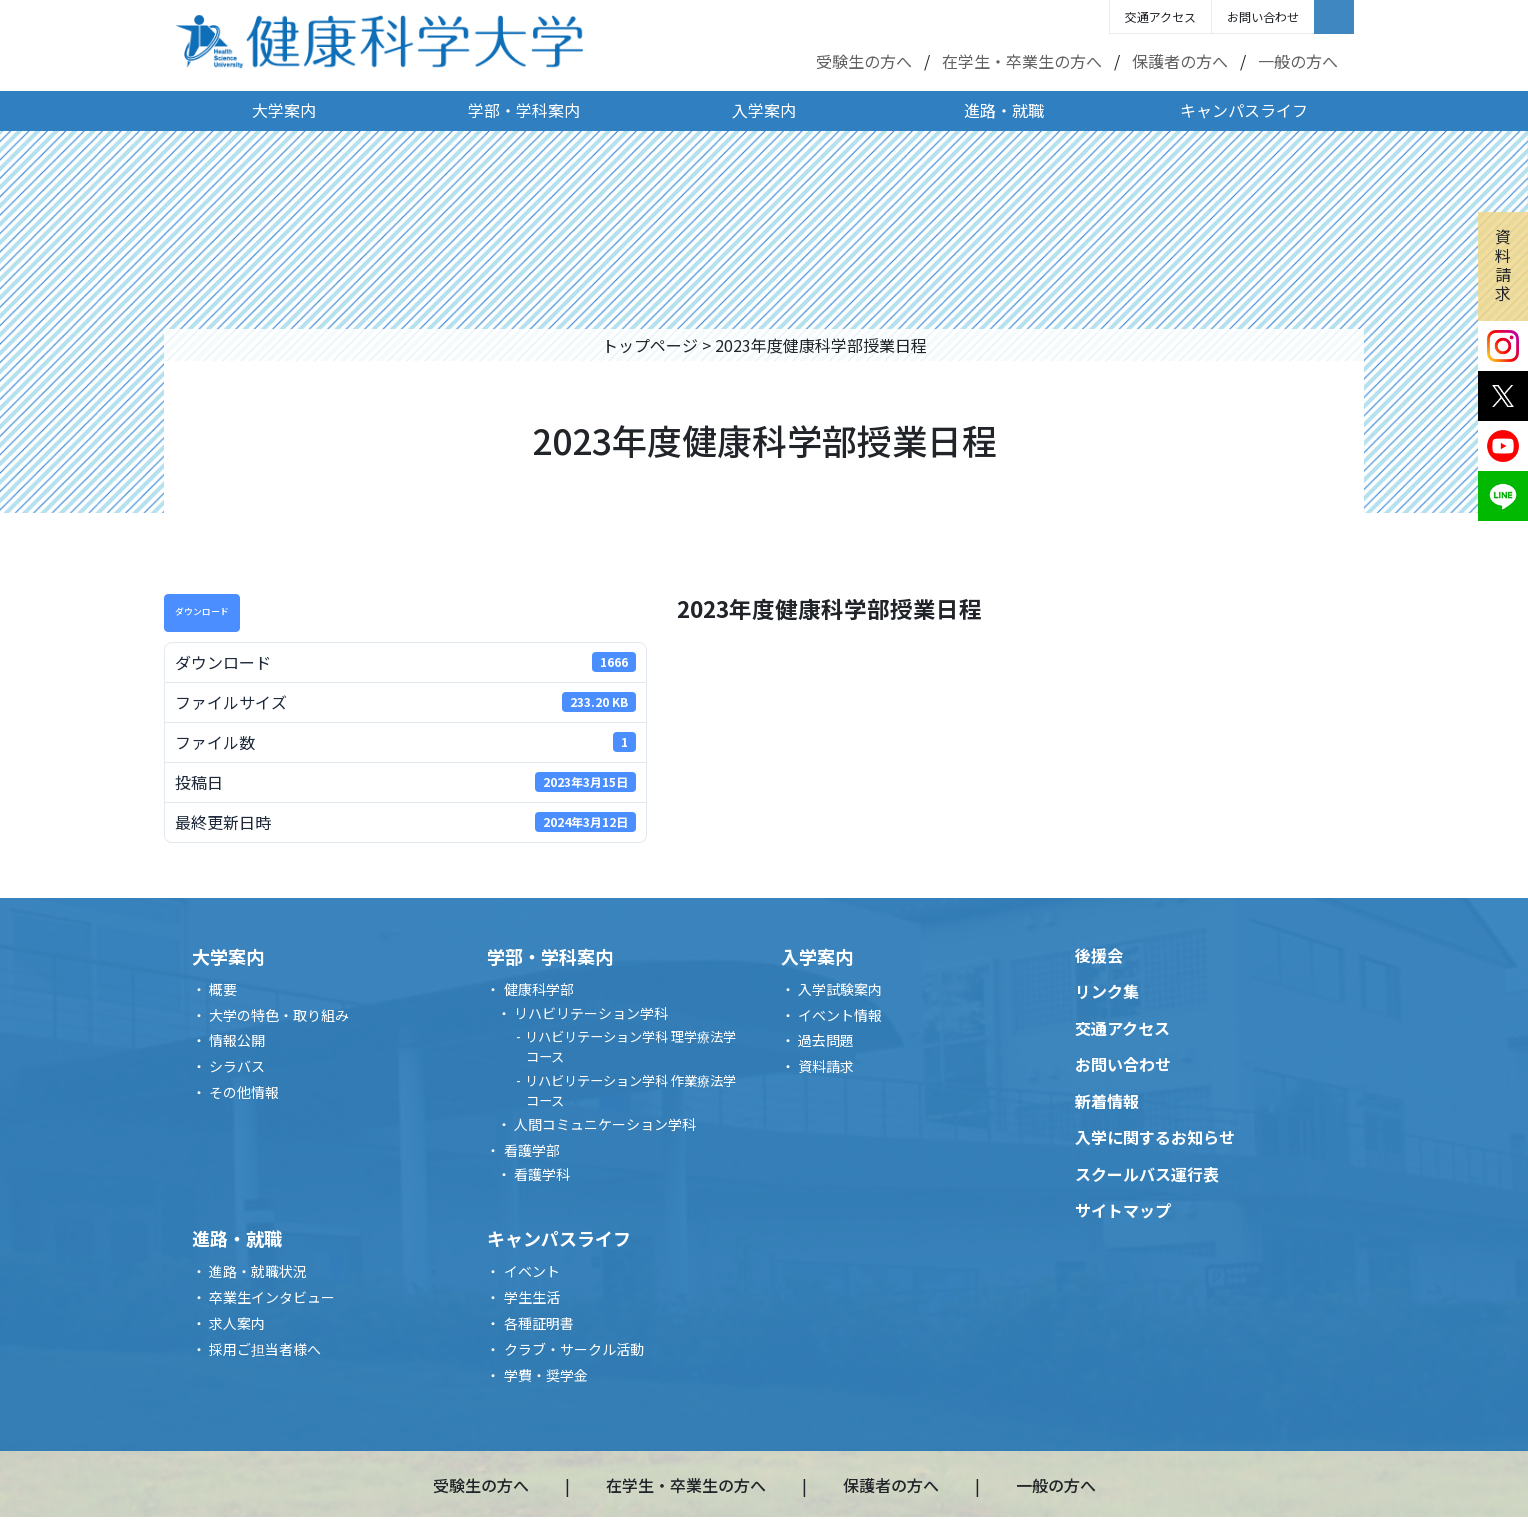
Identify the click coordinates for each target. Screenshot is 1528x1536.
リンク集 (1107, 991)
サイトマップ (1123, 1210)
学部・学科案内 (524, 110)
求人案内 (237, 1323)
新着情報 (1107, 1101)
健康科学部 (539, 989)
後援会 (1099, 955)
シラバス (237, 1066)
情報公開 (237, 1040)
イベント (532, 1271)
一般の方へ (1298, 61)
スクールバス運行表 (1147, 1174)
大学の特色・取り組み (279, 1015)
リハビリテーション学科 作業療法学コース (630, 1090)
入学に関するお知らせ (1155, 1137)
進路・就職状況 (258, 1271)
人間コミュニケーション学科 (605, 1124)
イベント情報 (840, 1015)
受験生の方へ (864, 61)
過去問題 (826, 1040)
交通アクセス (1160, 16)
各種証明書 (539, 1323)
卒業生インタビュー (272, 1297)
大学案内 (284, 110)
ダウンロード (202, 611)
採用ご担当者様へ (265, 1349)
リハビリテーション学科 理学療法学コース (630, 1046)
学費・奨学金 (546, 1375)
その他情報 (244, 1092)
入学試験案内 (840, 989)
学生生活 (532, 1297)
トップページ (650, 345)
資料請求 (1503, 265)
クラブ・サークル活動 (574, 1349)
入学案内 (764, 110)
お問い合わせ (1263, 16)
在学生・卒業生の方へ (1022, 61)
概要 (223, 989)
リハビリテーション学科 (591, 1013)
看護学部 (532, 1150)
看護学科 (542, 1174)
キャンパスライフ (1244, 110)
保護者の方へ (1180, 61)
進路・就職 (1004, 110)
